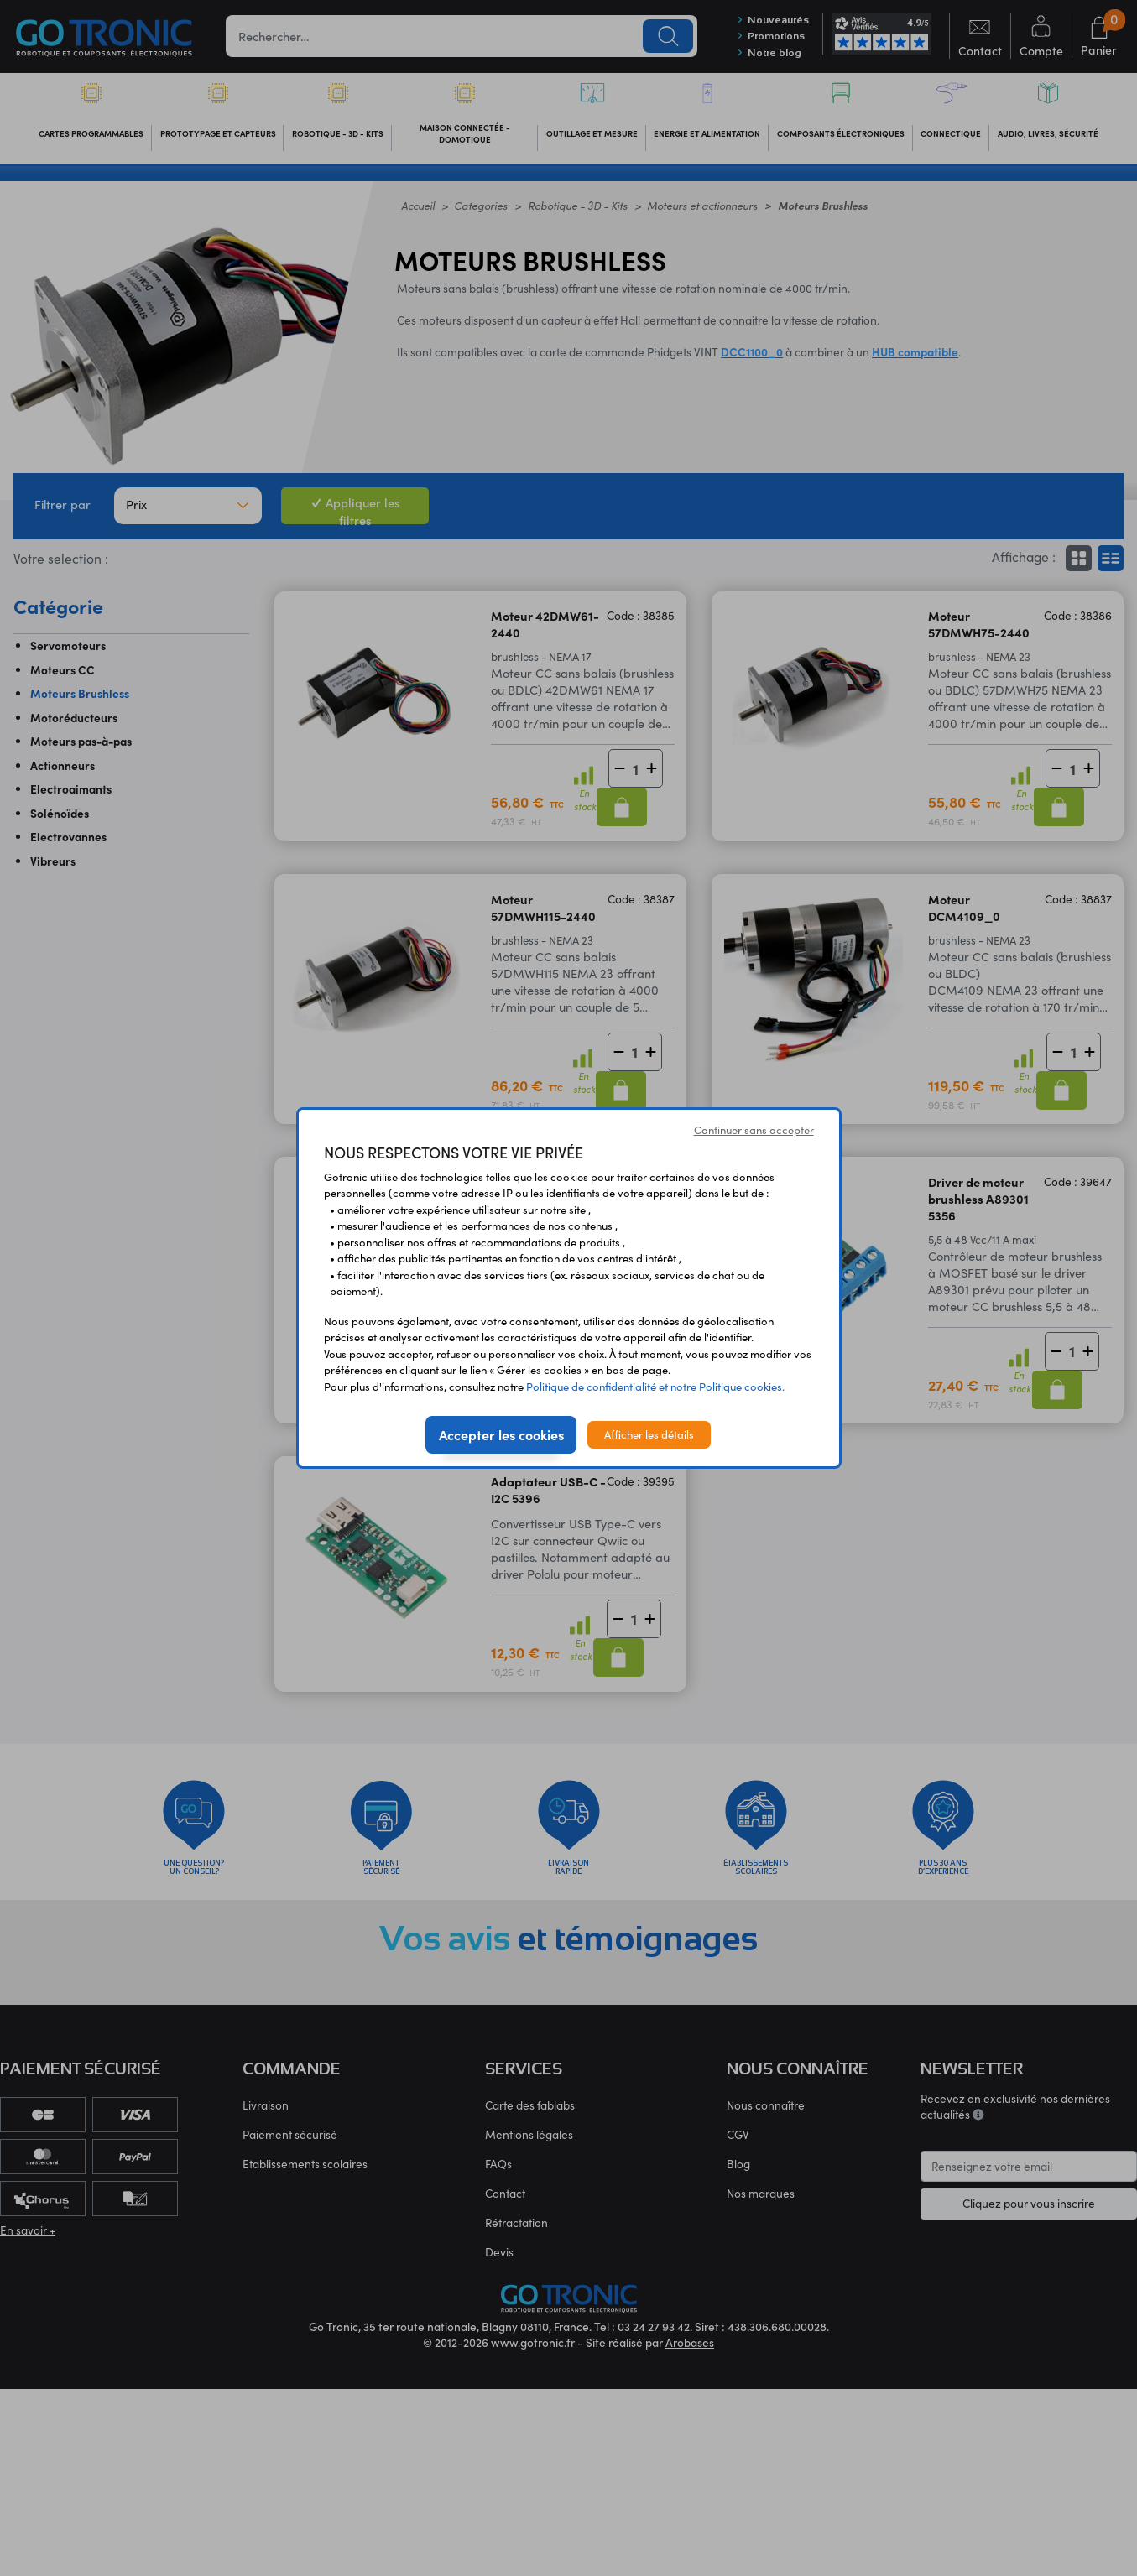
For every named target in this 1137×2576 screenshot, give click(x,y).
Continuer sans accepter (754, 1129)
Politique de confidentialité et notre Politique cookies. (655, 1386)
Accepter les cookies (501, 1434)
